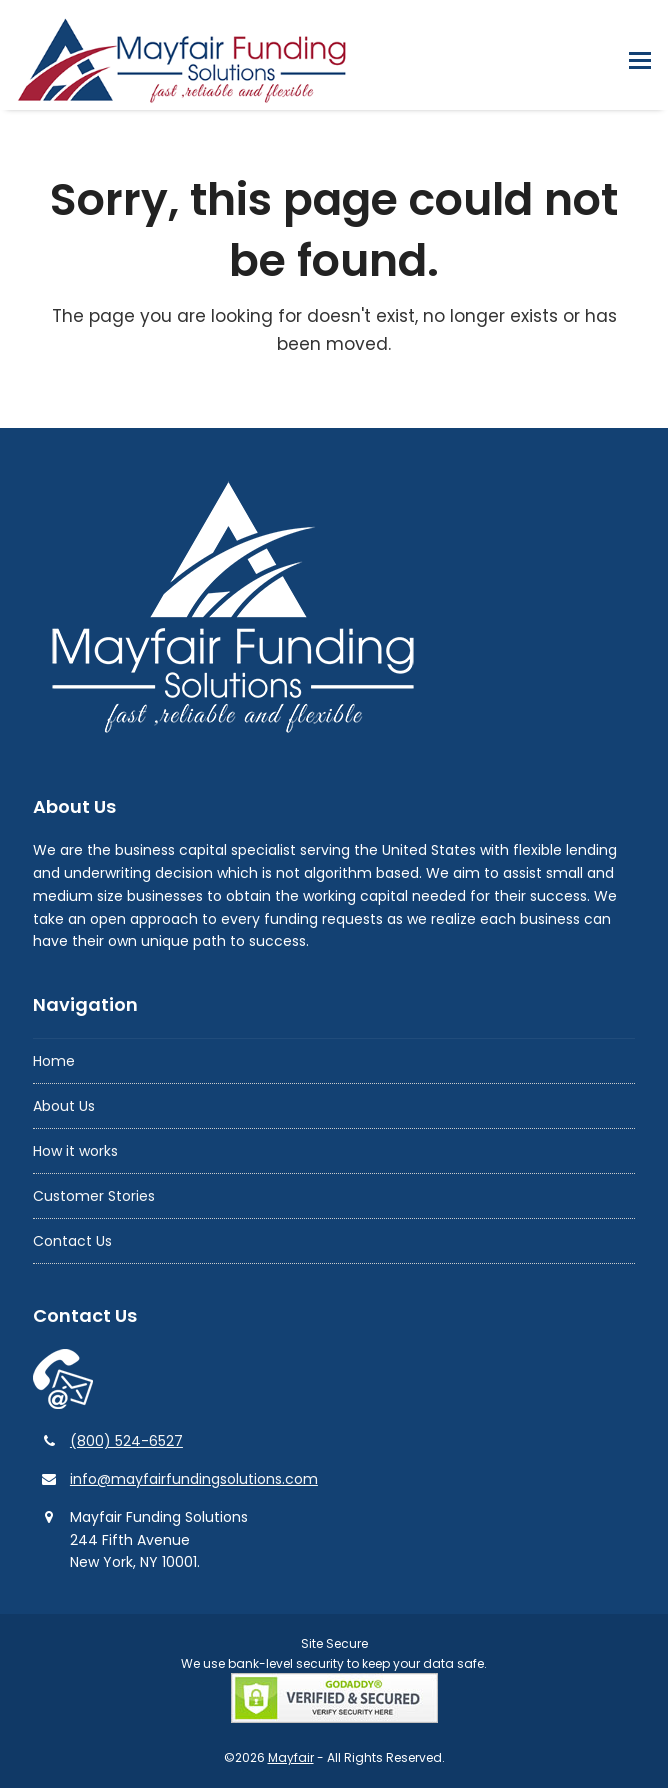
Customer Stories (94, 1196)
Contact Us (72, 1241)
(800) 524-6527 (126, 1441)
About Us (64, 1106)
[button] (640, 60)
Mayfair (291, 1757)
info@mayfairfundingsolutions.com (194, 1479)
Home (54, 1061)
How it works (75, 1151)
